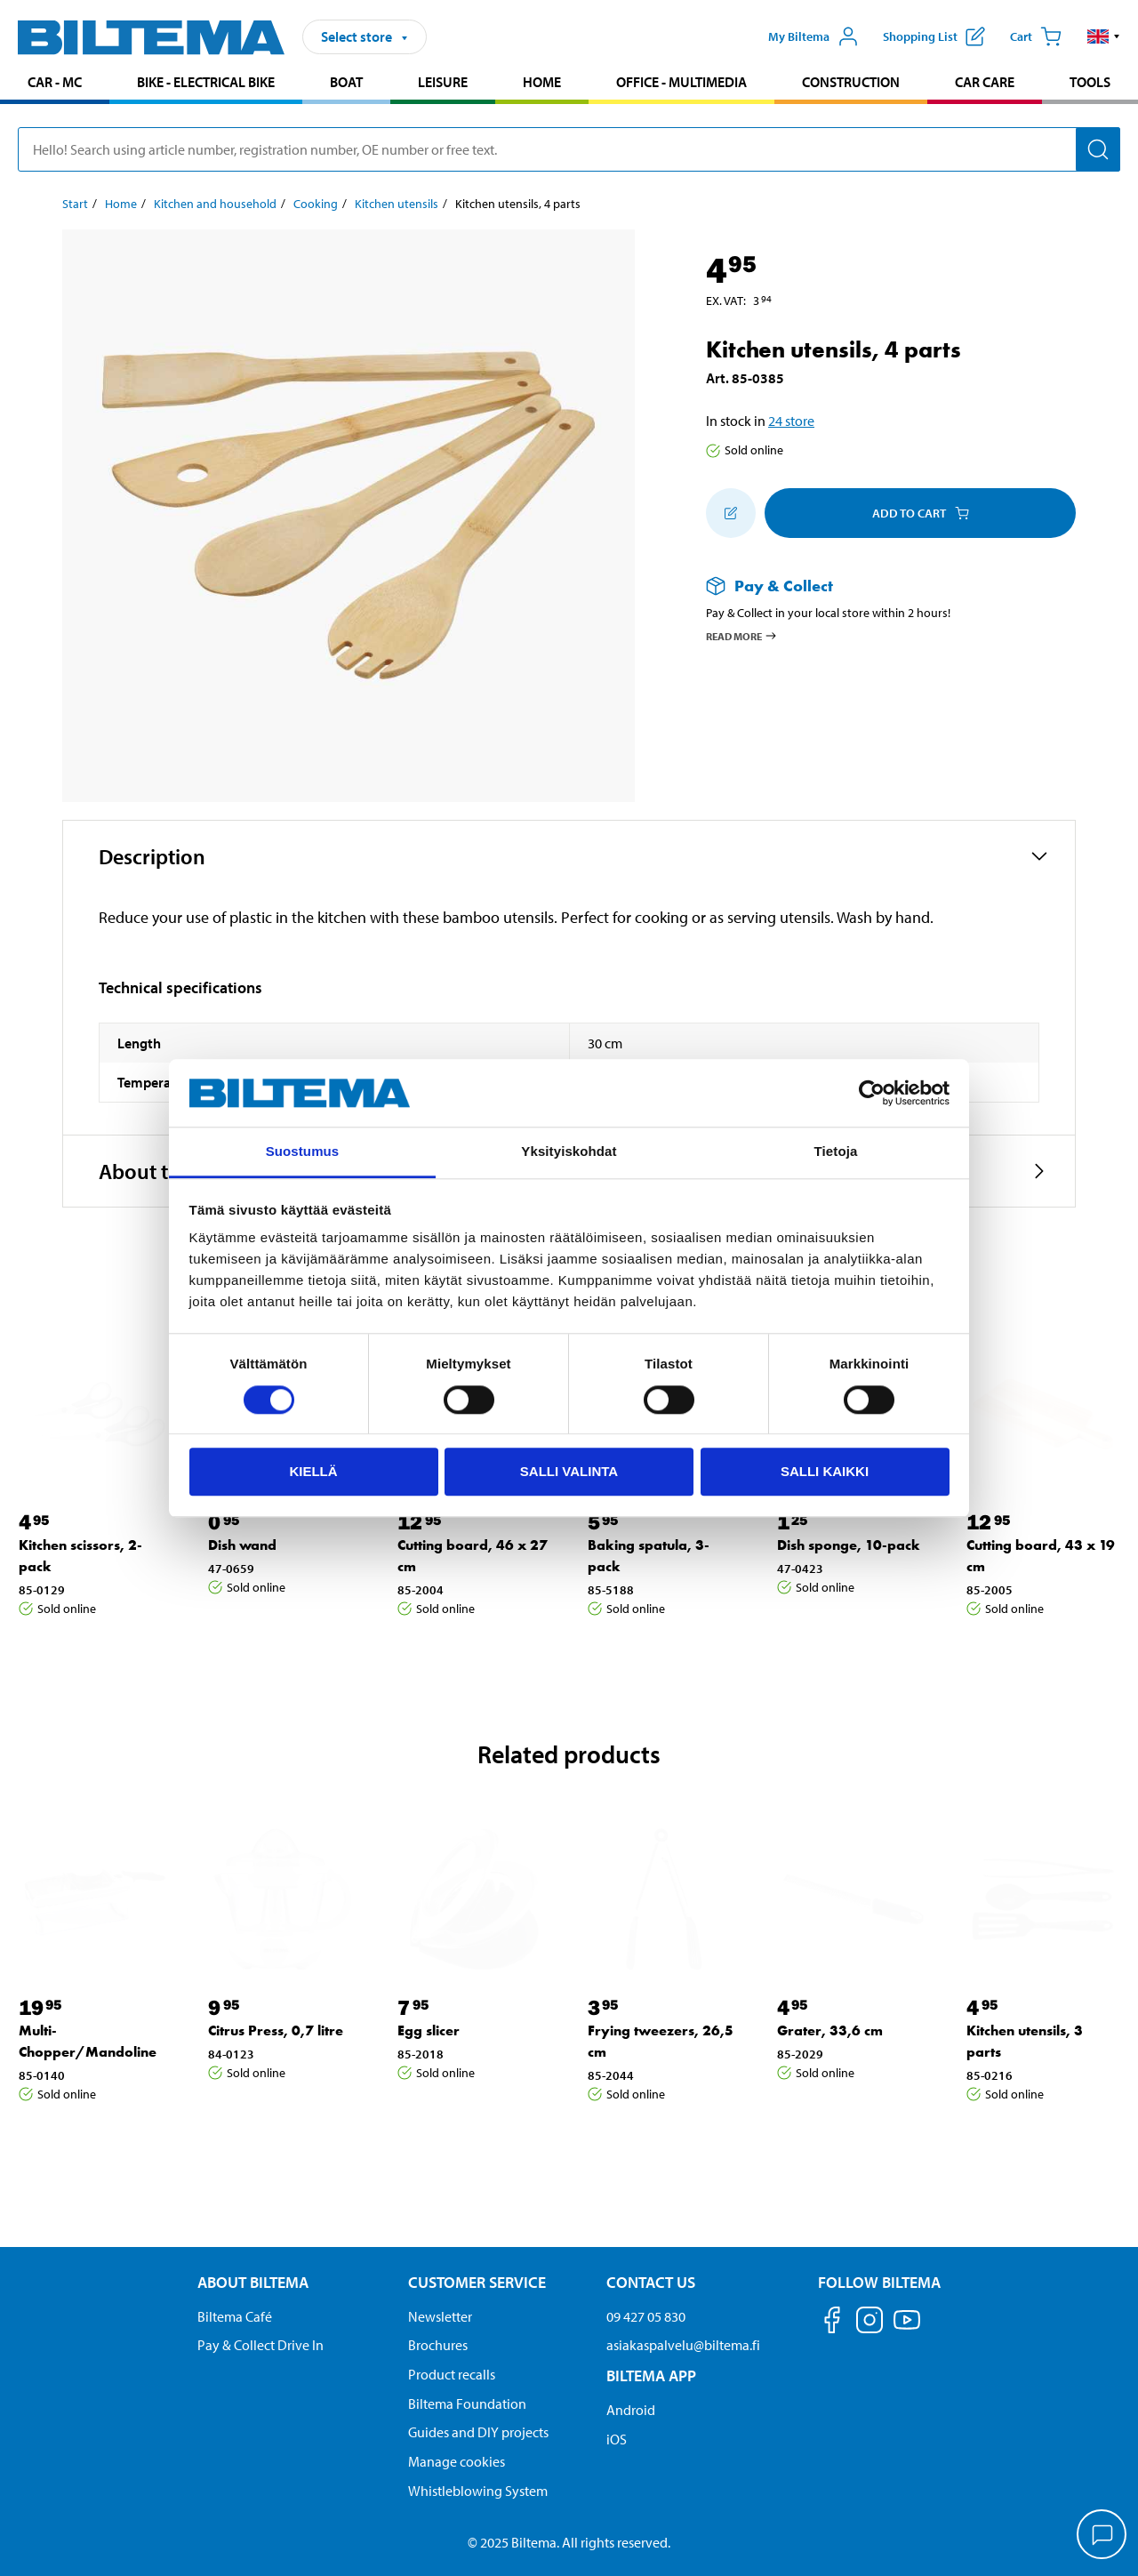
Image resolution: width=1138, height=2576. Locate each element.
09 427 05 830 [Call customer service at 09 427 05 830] (645, 2316)
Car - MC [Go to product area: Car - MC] (55, 82)
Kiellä (313, 1471)
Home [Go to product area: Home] (542, 82)
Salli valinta (569, 1471)
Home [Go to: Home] (121, 204)
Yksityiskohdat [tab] (568, 1152)
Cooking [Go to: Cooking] (315, 204)
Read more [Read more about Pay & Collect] (742, 636)
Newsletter (440, 2316)
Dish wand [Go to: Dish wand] (242, 1545)
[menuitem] (54, 84)
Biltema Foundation (467, 2403)
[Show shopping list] (934, 36)
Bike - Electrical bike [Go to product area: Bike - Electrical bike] (206, 82)
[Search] (1098, 149)
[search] (569, 149)
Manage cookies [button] (456, 2461)
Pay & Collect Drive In (260, 2345)
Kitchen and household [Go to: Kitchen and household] (215, 204)
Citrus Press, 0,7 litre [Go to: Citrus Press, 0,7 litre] (275, 2030)
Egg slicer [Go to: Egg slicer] (428, 2030)
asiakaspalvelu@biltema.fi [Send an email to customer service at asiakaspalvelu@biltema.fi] (683, 2345)
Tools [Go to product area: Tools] (1090, 82)
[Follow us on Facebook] (832, 2323)
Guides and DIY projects (478, 2432)
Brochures (438, 2345)
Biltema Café (234, 2316)
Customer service (477, 2282)
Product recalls (451, 2374)
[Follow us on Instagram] (869, 2323)
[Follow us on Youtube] (907, 2328)
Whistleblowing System (478, 2491)
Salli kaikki (825, 1471)
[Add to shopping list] (731, 513)
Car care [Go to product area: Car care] (984, 82)
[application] (1102, 2536)
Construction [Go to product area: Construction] (851, 82)
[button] (1103, 36)
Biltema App (651, 2375)
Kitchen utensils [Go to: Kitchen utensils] (396, 204)
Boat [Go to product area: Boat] (346, 82)
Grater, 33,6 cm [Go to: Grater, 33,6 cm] (830, 2030)
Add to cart (920, 513)
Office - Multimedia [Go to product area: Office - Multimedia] (681, 82)
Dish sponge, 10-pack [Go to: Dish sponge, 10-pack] (848, 1545)
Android (630, 2410)
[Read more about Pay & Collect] (873, 586)
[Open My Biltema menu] (813, 36)
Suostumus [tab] (303, 1152)
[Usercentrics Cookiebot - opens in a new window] (872, 1092)
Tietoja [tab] (836, 1152)
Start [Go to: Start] (75, 204)
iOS (616, 2439)
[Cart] (1035, 36)
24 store (791, 420)
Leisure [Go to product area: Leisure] (443, 82)
